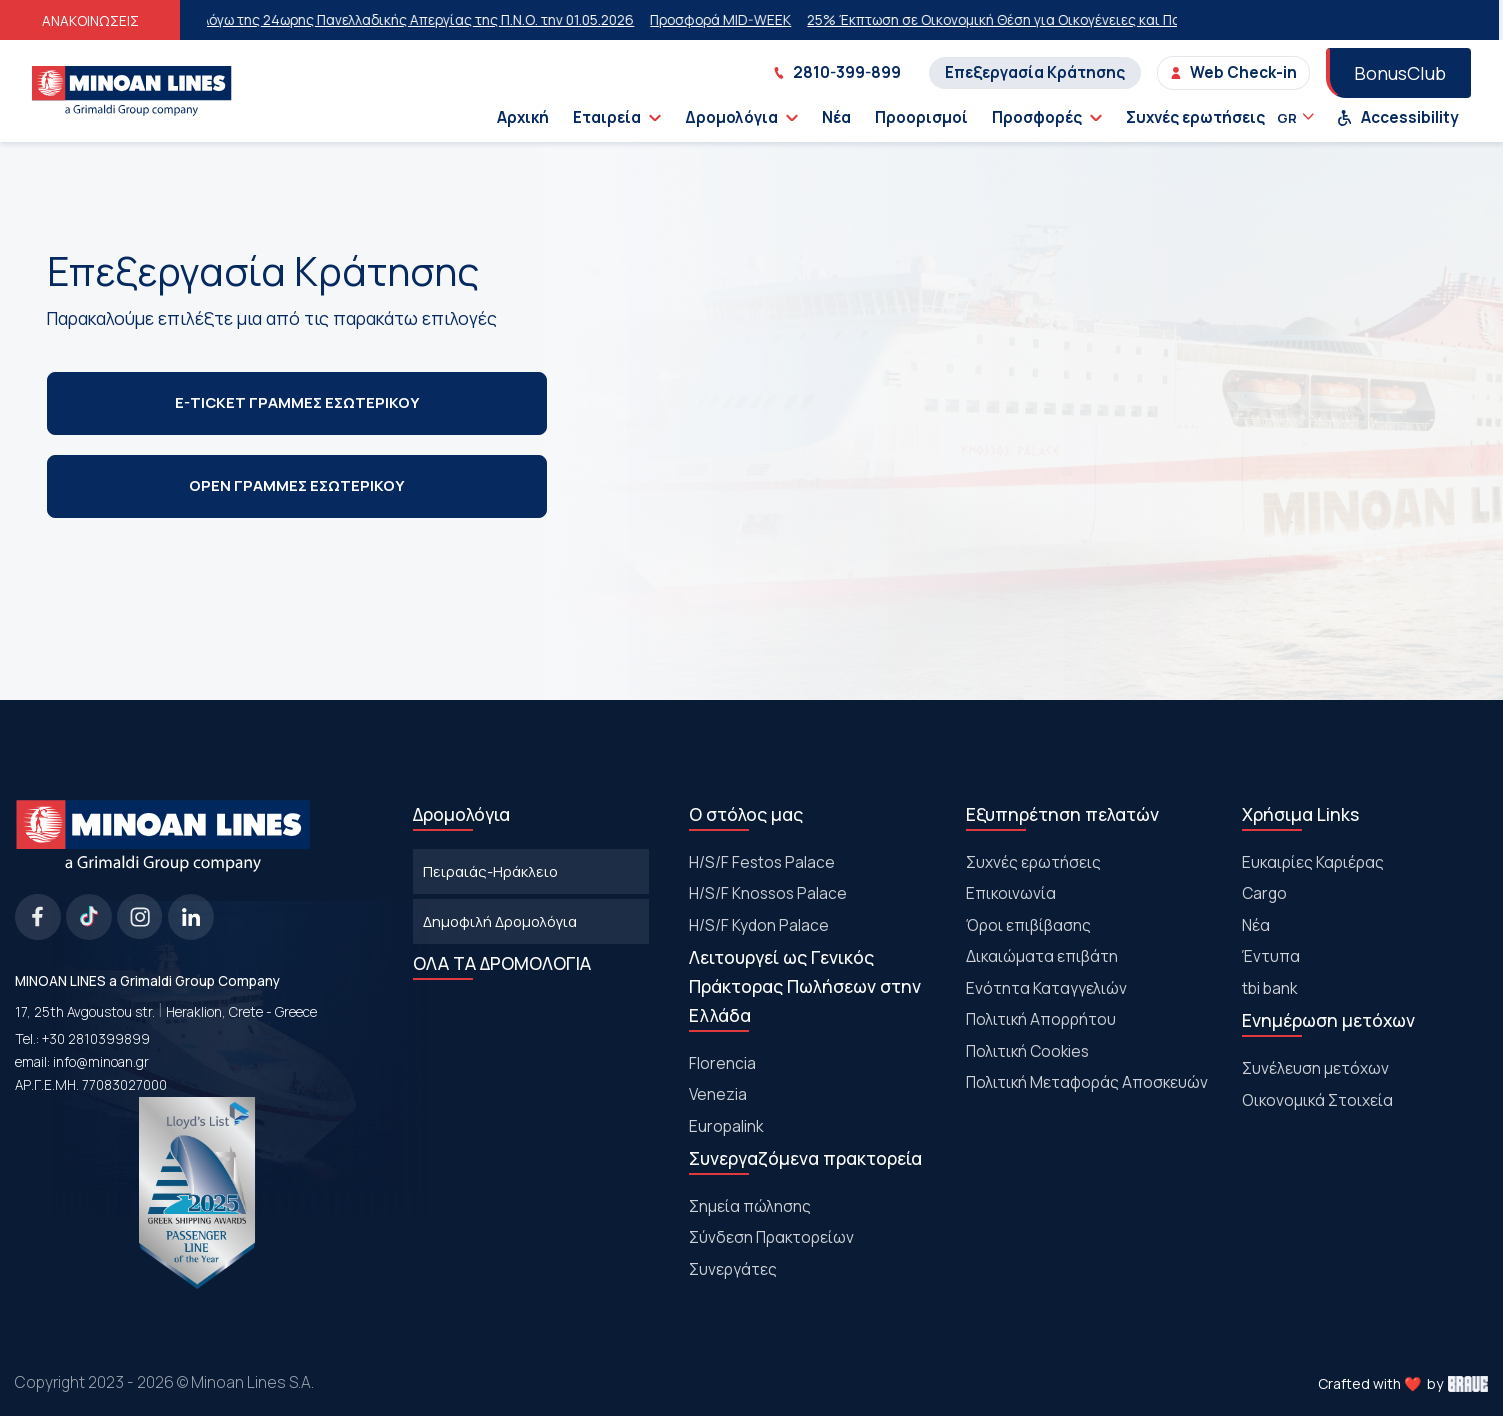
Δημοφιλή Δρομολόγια (500, 921)
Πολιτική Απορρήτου (1041, 1019)
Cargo (1264, 893)
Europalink (726, 1126)
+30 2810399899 (96, 1039)
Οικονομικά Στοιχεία (1317, 1100)
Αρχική (523, 117)
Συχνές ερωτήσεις (1195, 117)
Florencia (722, 1063)
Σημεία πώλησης (750, 1206)
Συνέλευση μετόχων (1315, 1068)
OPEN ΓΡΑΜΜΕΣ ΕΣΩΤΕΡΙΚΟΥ (296, 485)
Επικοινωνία (1011, 893)
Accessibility (1398, 117)
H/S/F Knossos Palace (768, 893)
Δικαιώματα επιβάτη (1042, 956)
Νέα (836, 117)
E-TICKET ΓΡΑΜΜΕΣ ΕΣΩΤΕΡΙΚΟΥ (297, 402)
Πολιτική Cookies (1027, 1051)
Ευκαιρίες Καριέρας (1313, 862)
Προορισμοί (921, 117)
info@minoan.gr (101, 1062)
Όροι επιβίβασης (1028, 925)
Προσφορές (1047, 117)
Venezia (718, 1094)
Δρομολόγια (741, 117)
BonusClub (1400, 73)
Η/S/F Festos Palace (762, 862)
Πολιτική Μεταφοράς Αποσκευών (1087, 1082)
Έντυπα (1271, 956)
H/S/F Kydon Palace (759, 925)
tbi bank (1269, 988)
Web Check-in (1233, 72)
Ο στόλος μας (746, 814)
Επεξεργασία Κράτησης (1035, 72)
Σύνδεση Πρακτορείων (771, 1237)
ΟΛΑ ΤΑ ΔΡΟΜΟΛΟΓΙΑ (502, 963)
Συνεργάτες (733, 1269)
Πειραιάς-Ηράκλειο (490, 871)
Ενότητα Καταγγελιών (1046, 988)
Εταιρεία (617, 117)
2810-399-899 (837, 72)
